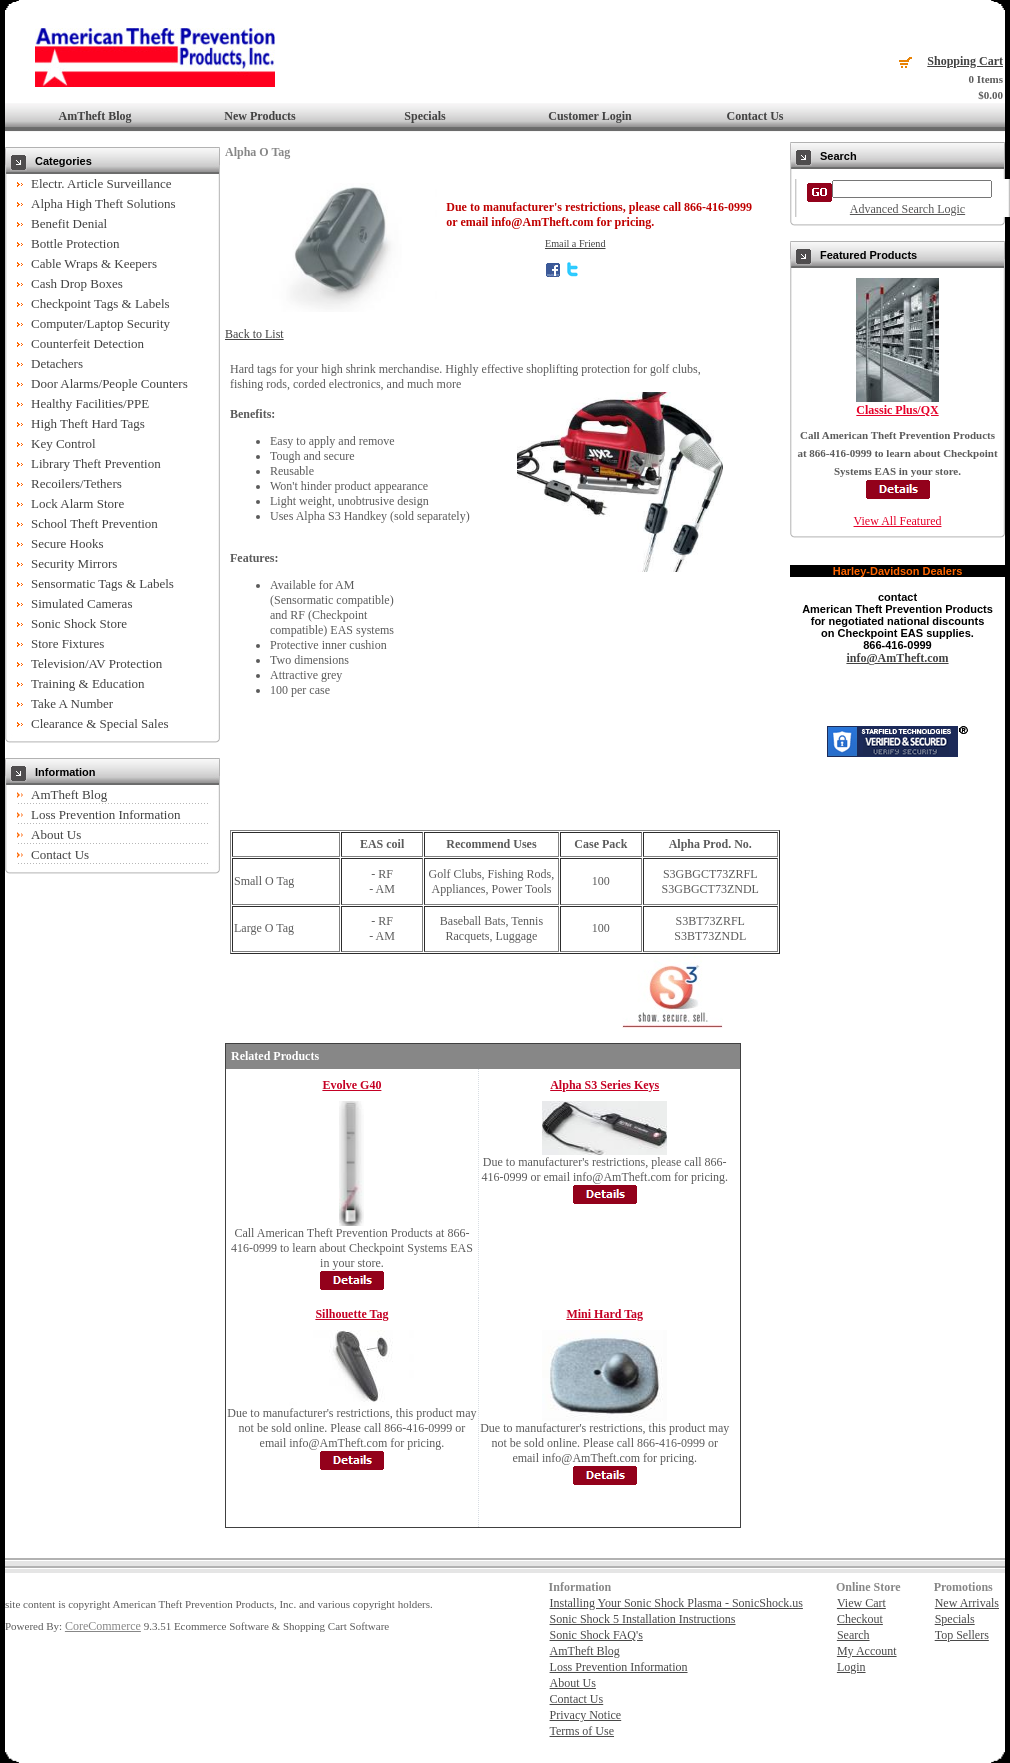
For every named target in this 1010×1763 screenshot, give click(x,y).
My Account (867, 1651)
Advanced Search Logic (907, 209)
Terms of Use (582, 1731)
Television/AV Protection (96, 663)
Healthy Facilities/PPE (90, 403)
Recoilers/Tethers (76, 483)
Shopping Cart (965, 61)
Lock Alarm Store (77, 503)
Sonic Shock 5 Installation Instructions (643, 1619)
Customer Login (589, 116)
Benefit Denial (69, 223)
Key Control (63, 443)
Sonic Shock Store (79, 623)
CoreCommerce (103, 1626)
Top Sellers (962, 1635)
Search (853, 1635)
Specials (424, 116)
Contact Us (755, 116)
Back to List (254, 334)
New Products (259, 116)
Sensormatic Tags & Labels (102, 583)
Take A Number (72, 703)
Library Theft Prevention (96, 463)
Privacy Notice (586, 1715)
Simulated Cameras (81, 603)
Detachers (57, 363)
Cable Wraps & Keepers (94, 263)
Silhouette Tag (351, 1314)
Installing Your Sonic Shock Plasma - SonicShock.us (676, 1603)
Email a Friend (575, 243)
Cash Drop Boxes (77, 283)
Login (851, 1667)
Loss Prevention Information (105, 814)
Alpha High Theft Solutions (103, 203)
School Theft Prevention (94, 523)
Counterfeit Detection (87, 343)
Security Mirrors (74, 563)
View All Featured (898, 521)
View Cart (861, 1603)
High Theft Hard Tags (88, 423)
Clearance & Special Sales (100, 723)
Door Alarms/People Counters (109, 383)
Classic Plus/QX (897, 410)
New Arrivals (967, 1603)
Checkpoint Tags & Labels (100, 303)
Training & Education (88, 683)
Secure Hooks (67, 543)
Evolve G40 (351, 1085)
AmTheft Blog (95, 116)
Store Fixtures (67, 643)
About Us (56, 834)
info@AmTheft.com (897, 658)
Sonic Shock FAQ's (596, 1635)
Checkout (860, 1619)
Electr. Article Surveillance (101, 183)
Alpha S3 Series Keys (604, 1085)
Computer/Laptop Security (100, 323)
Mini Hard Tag (604, 1314)
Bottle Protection (75, 243)
